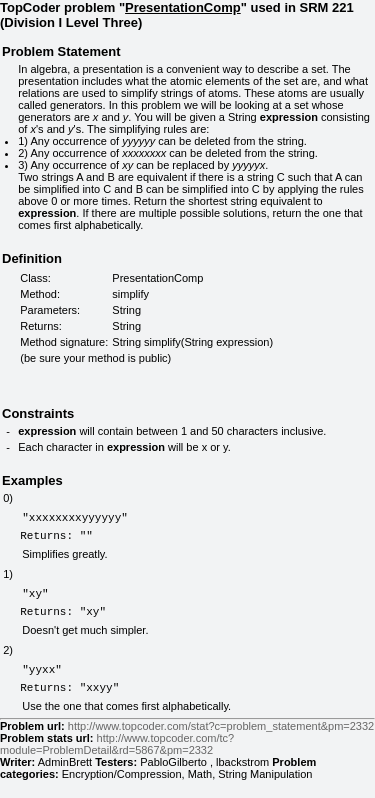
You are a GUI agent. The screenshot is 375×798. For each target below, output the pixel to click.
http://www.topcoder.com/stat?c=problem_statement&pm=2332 (221, 744)
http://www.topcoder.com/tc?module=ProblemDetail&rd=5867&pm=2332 (117, 762)
